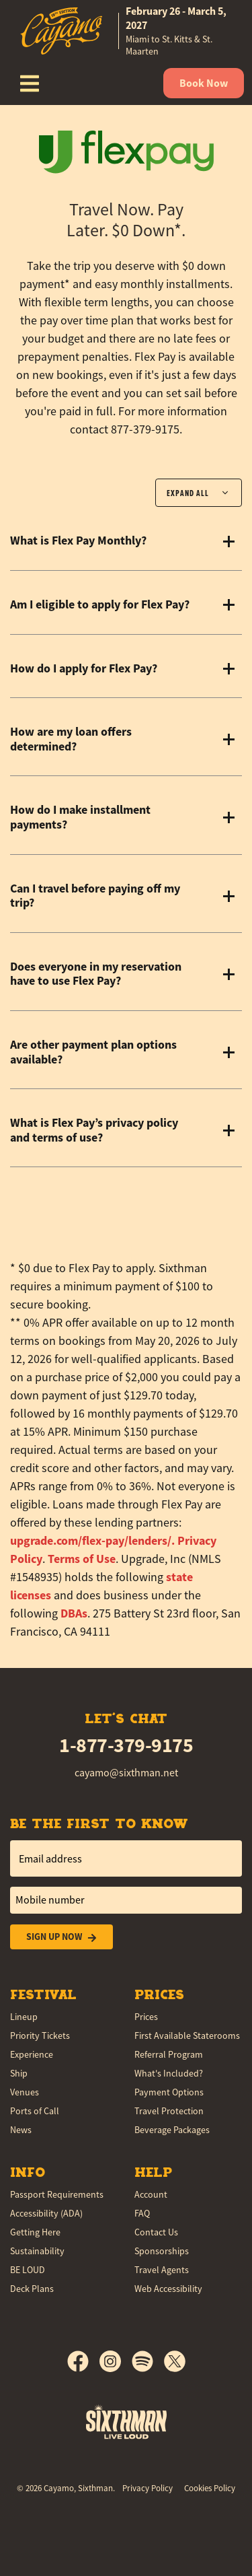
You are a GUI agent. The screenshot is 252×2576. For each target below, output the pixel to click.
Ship (19, 2073)
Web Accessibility (168, 2289)
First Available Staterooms (187, 2035)
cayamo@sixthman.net (126, 1773)
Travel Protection (169, 2111)
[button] (92, 1541)
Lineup (24, 2017)
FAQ (142, 2213)
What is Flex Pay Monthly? (78, 541)
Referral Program (168, 2054)
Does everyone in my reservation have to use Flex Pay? (95, 974)
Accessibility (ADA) (46, 2213)
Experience (31, 2054)
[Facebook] (83, 2361)
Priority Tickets (40, 2035)
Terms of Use (82, 1559)
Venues (24, 2092)
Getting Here (35, 2232)
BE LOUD (27, 2270)
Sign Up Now (61, 1937)
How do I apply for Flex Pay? (83, 669)
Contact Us (156, 2232)
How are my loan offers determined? (71, 739)
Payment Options (169, 2092)
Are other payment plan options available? (93, 1052)
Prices (146, 2017)
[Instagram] (115, 2361)
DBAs (73, 1613)
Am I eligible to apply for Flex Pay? (100, 605)
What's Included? (168, 2073)
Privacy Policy (147, 2488)
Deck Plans (32, 2289)
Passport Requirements (56, 2194)
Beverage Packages (172, 2130)
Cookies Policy (209, 2488)
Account (150, 2194)
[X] (174, 2361)
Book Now (203, 83)
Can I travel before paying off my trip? (95, 896)
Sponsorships (161, 2251)
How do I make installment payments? (80, 817)
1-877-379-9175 (126, 1745)
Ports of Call (34, 2111)
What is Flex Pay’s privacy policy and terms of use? (94, 1130)
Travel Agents (161, 2270)
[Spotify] (148, 2361)
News (21, 2130)
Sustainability (37, 2251)
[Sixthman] (126, 2421)
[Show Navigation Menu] (29, 83)
